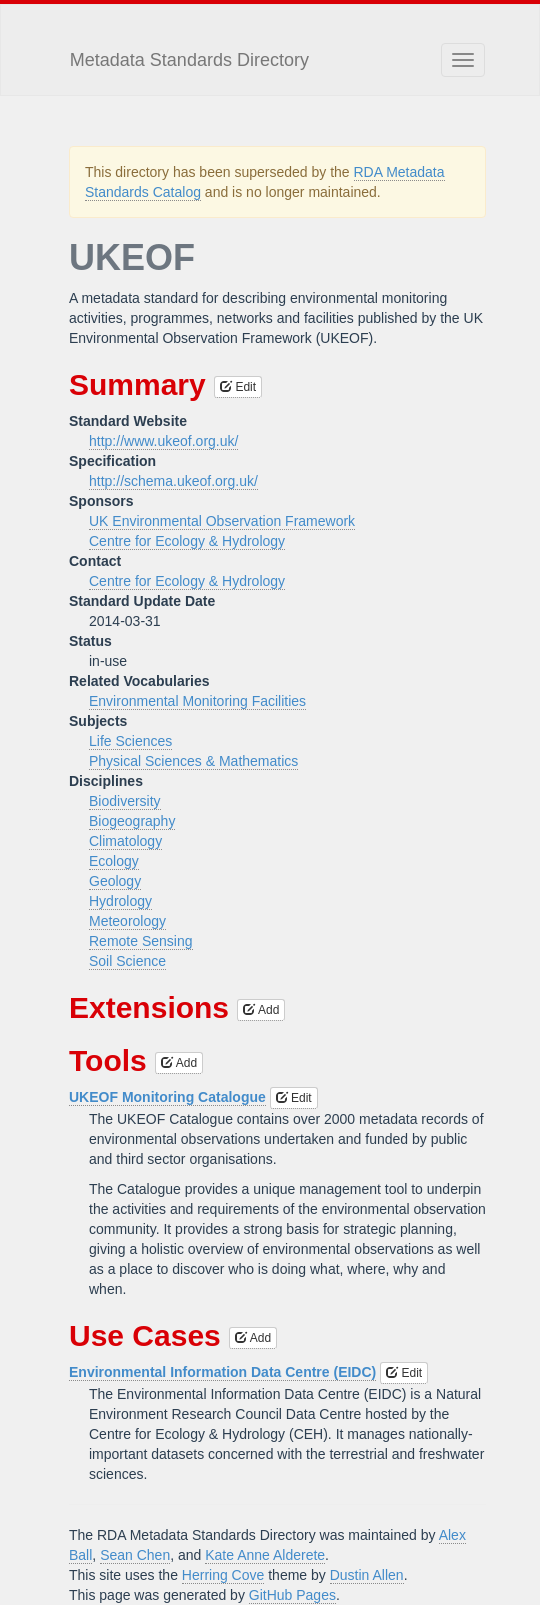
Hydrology (120, 901)
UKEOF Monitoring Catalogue (167, 1097)
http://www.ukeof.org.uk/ (163, 441)
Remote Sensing (141, 941)
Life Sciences (130, 741)
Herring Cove (223, 1575)
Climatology (125, 841)
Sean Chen (135, 1555)
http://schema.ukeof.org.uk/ (173, 481)
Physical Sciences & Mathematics (193, 761)
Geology (115, 881)
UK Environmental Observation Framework (222, 521)
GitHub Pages (292, 1595)
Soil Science (127, 961)
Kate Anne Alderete (265, 1555)
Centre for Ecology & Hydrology (187, 541)
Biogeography (132, 821)
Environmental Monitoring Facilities (197, 701)
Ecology (114, 861)
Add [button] (261, 1010)
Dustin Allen (367, 1575)
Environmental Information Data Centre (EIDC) (222, 1372)
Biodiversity (125, 801)
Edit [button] (238, 387)
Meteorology (127, 921)
